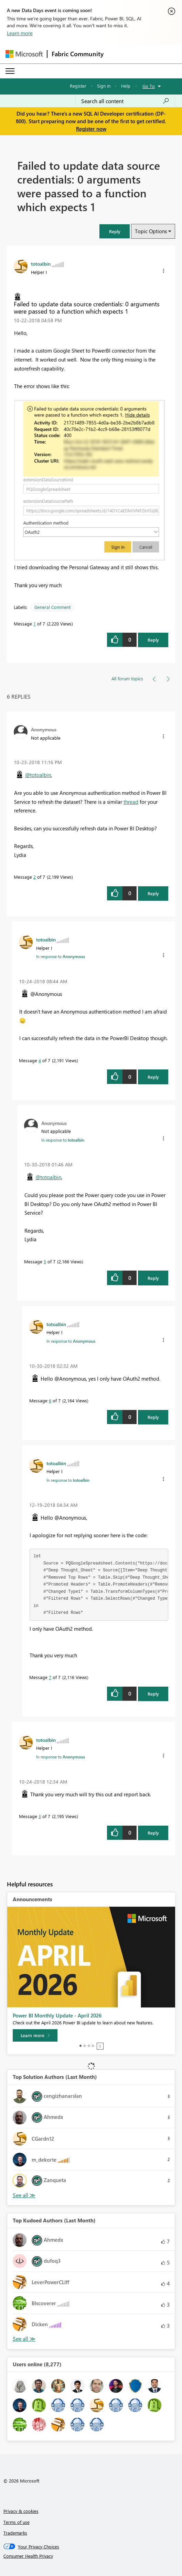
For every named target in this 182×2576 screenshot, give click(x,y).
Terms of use (16, 2522)
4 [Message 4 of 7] (40, 1060)
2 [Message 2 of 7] (34, 877)
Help (125, 86)
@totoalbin (38, 774)
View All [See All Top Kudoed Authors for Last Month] (24, 2339)
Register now (91, 128)
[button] (114, 231)
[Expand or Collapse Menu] (10, 71)
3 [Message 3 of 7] (40, 1816)
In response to (60, 956)
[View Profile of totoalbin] (41, 263)
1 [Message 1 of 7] (34, 623)
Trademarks (15, 2533)
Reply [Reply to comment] (153, 893)
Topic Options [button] (151, 231)
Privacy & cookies (21, 2511)
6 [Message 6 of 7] (50, 1400)
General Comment (52, 607)
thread (131, 801)
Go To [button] (148, 86)
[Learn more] (35, 2035)
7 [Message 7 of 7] (50, 1677)
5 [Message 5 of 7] (45, 1261)
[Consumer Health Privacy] (91, 2556)
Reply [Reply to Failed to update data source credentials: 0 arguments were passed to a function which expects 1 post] (153, 640)
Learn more (20, 33)
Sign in (103, 86)
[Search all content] (125, 101)
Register (78, 86)
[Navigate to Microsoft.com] (24, 54)
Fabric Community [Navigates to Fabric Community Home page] (78, 54)
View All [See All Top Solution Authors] (24, 2195)
